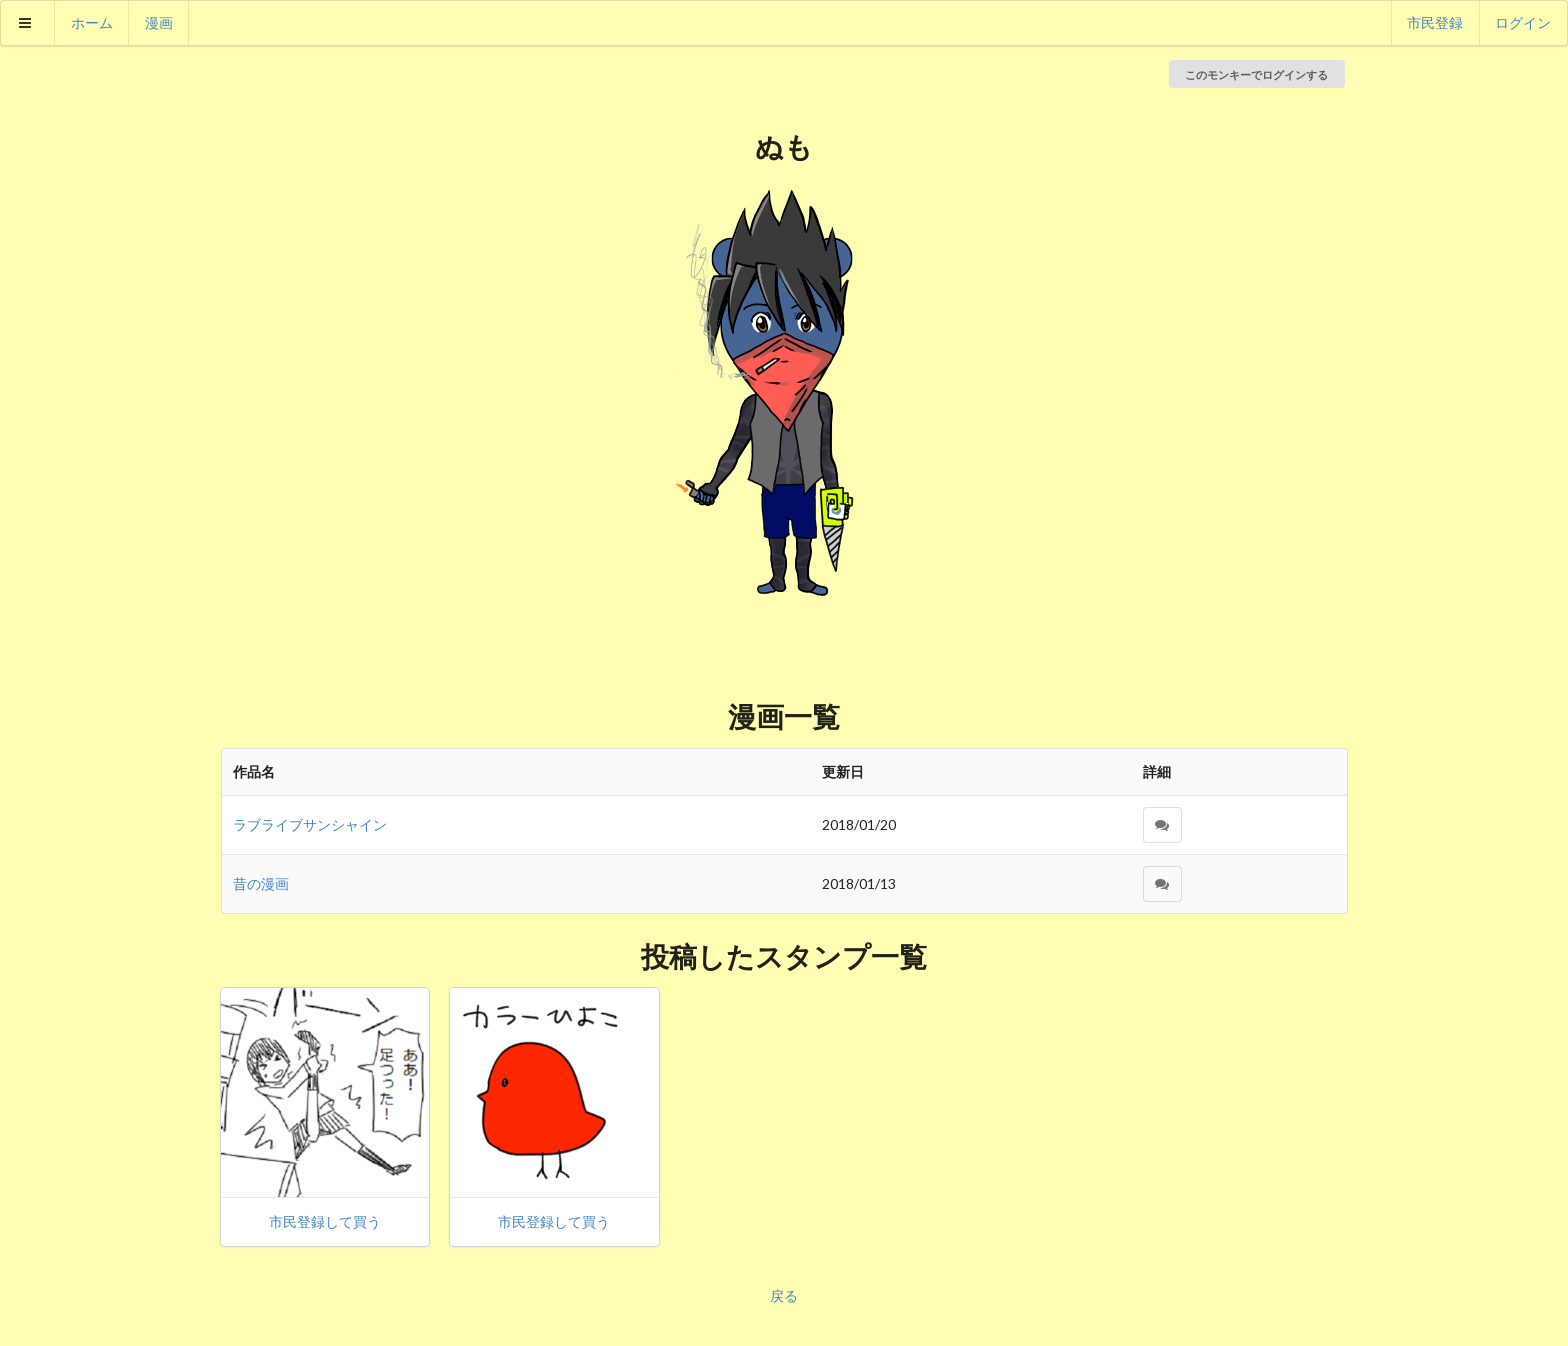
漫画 (159, 22)
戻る (784, 1295)
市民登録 (1435, 22)
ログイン (1523, 22)
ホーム (92, 22)
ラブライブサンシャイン (310, 824)
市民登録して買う (325, 1221)
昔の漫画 (261, 883)
